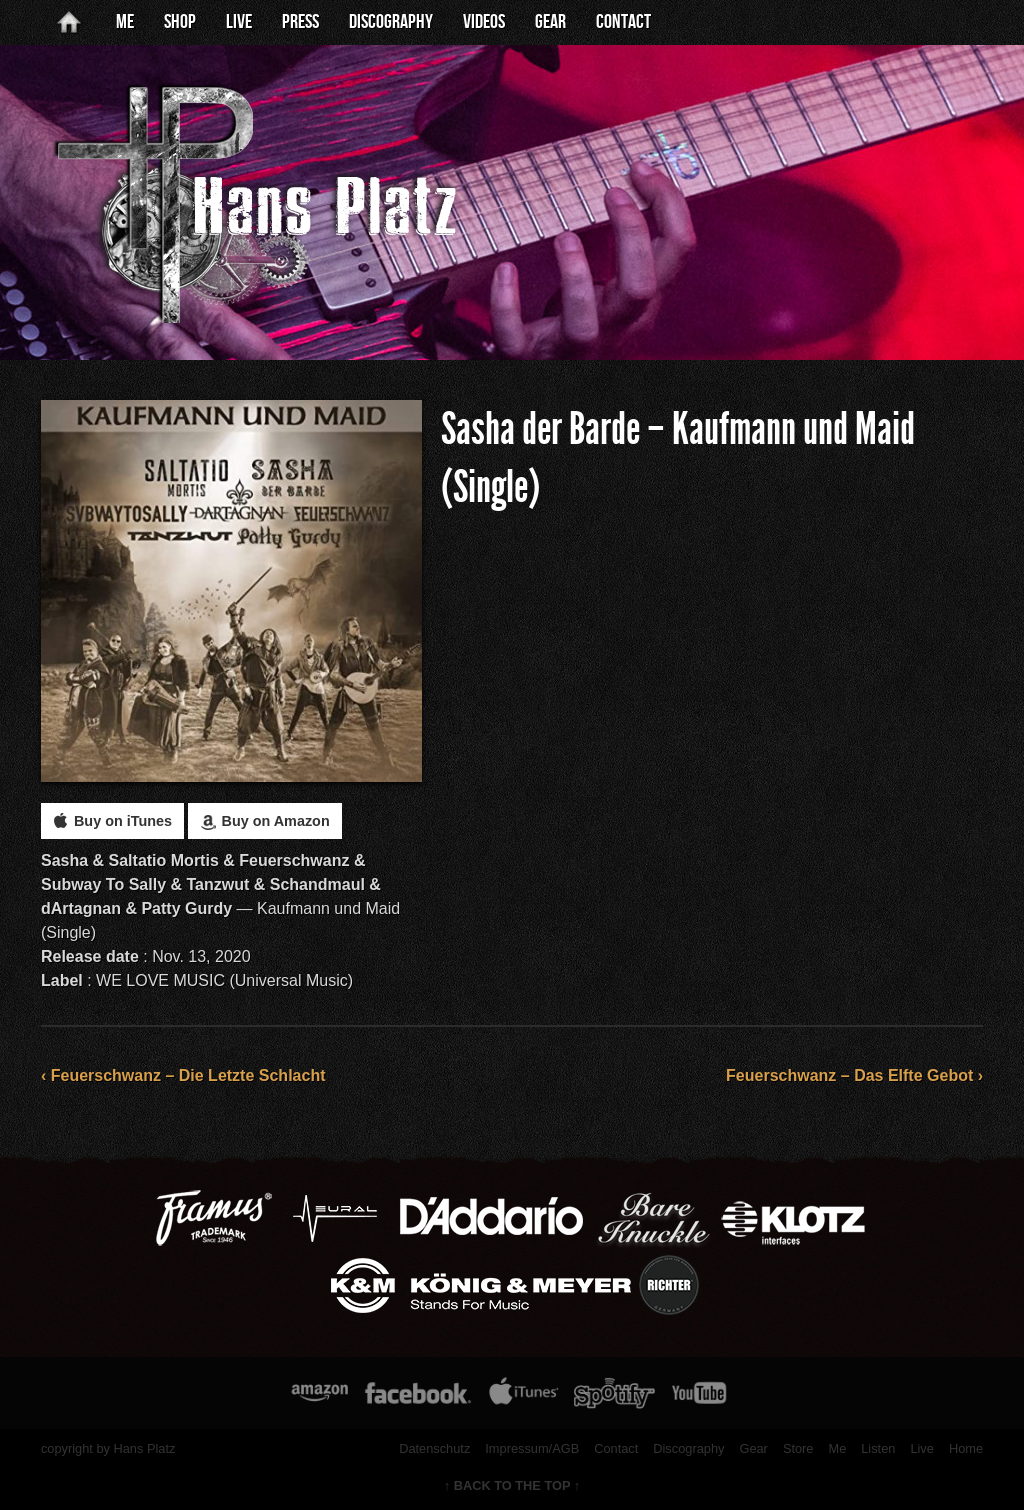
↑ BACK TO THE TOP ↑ (512, 1485)
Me (125, 22)
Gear (550, 22)
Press (300, 22)
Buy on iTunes (112, 821)
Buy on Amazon (264, 821)
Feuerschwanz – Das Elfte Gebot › (854, 1075)
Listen (878, 1448)
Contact (623, 22)
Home (966, 1448)
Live (239, 22)
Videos (484, 22)
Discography (391, 22)
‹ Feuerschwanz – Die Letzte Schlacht (183, 1075)
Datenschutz (434, 1448)
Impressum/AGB (532, 1448)
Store (798, 1448)
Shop (180, 22)
